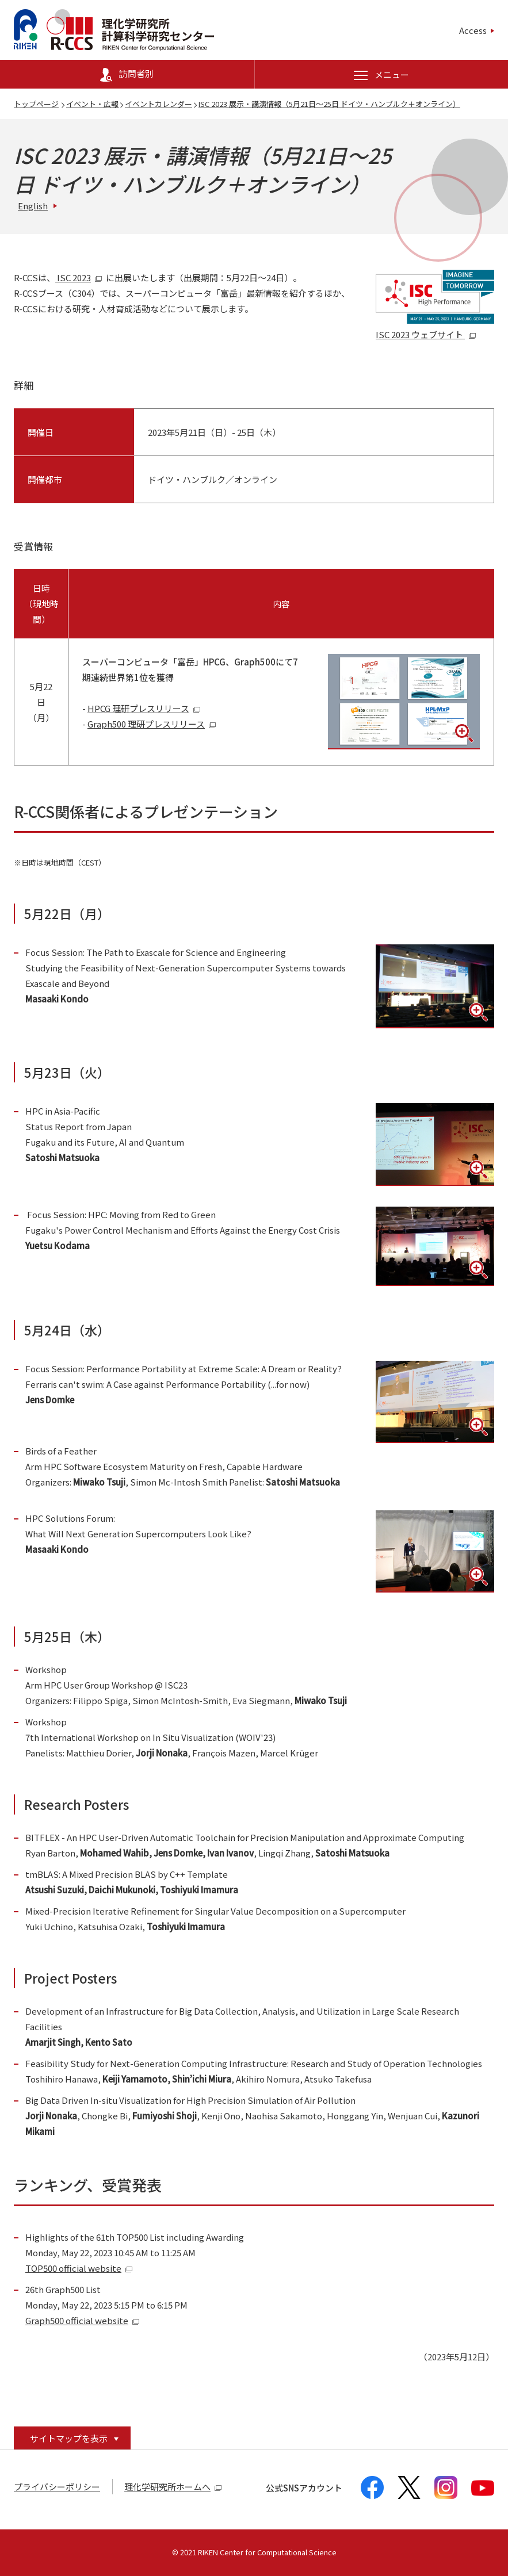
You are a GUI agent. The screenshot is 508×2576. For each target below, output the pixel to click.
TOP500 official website (79, 2268)
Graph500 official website (82, 2320)
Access (473, 30)
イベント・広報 (92, 103)
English (33, 206)
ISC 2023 (78, 277)
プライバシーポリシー (57, 2487)
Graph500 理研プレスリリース (151, 724)
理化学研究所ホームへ (173, 2487)
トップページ (36, 103)
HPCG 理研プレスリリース (144, 708)
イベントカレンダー (158, 103)
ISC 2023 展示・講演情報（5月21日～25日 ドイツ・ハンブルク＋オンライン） (329, 103)
